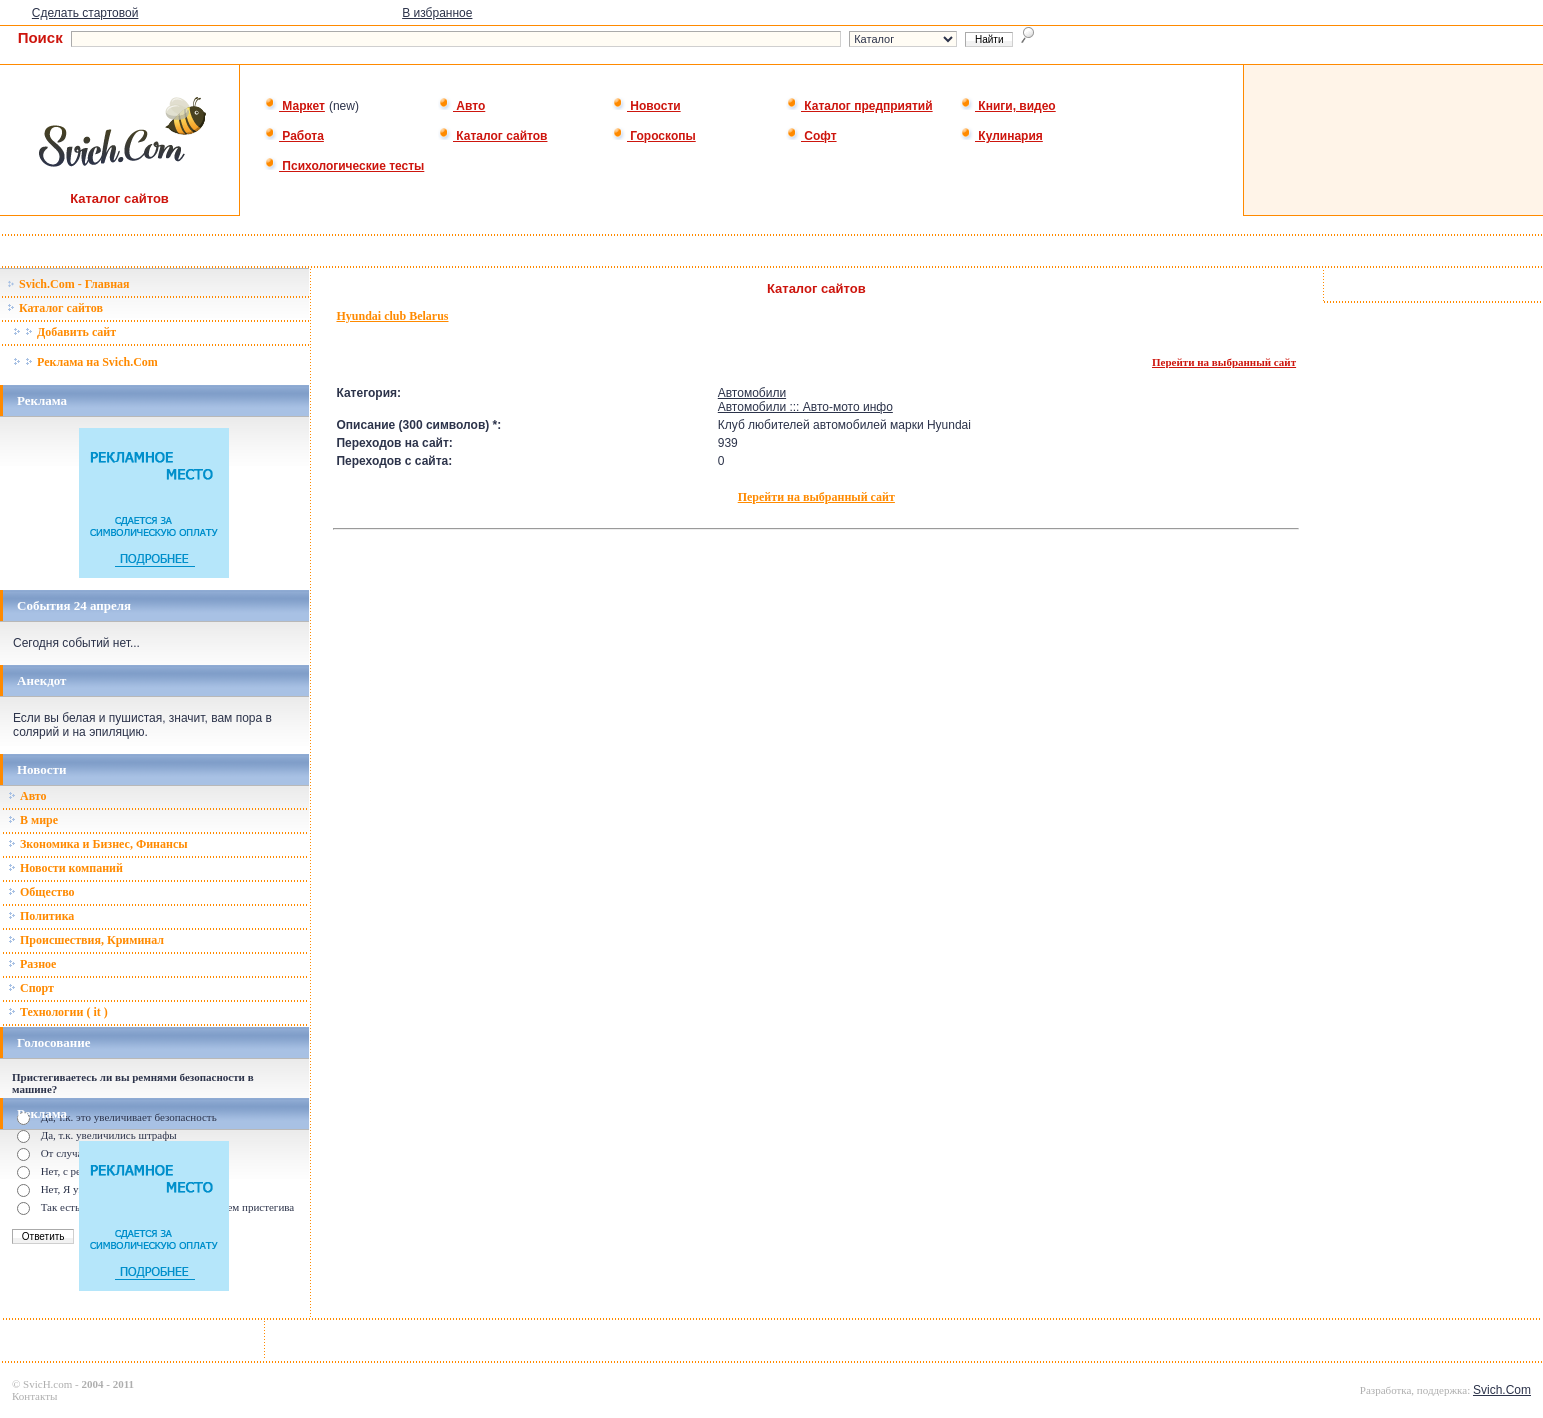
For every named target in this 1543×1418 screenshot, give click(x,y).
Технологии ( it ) (58, 1012)
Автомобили (752, 393)
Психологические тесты (344, 166)
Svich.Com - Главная (68, 284)
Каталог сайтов (492, 136)
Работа (294, 136)
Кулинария (1001, 136)
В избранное (437, 13)
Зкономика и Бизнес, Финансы (98, 844)
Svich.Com (1502, 1390)
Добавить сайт (64, 332)
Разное (32, 964)
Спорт (31, 988)
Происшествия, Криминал (86, 940)
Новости (646, 106)
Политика (41, 916)
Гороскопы (654, 136)
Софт (811, 136)
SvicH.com (47, 1384)
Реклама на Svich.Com (85, 362)
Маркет (294, 106)
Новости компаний (65, 868)
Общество (41, 892)
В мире (33, 820)
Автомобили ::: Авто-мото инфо (805, 407)
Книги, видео (1008, 106)
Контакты (34, 1396)
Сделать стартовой (85, 13)
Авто (461, 106)
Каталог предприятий (859, 106)
